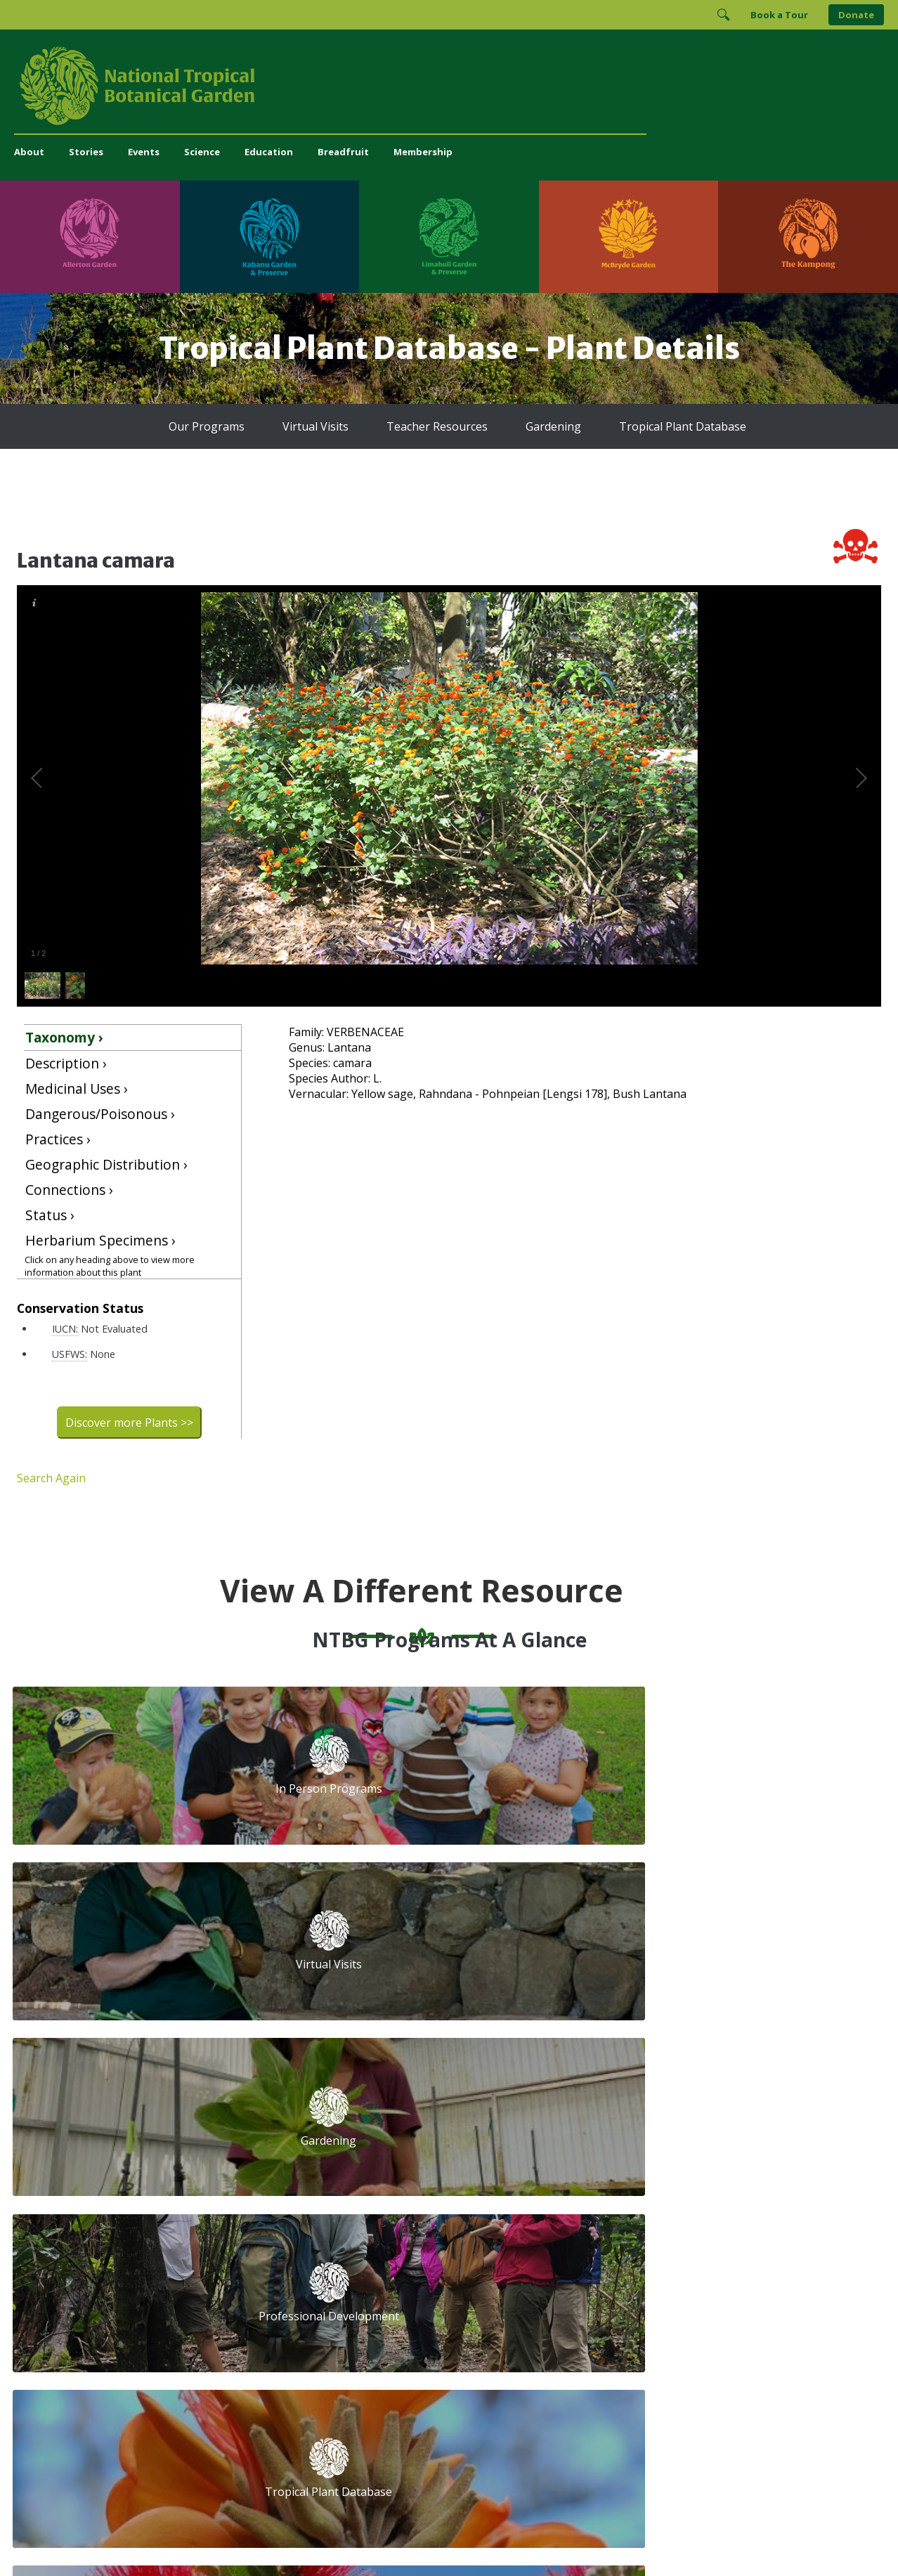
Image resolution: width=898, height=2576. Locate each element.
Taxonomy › (64, 1037)
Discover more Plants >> (129, 1422)
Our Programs (207, 426)
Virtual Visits (315, 426)
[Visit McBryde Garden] (629, 237)
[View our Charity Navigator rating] (566, 2326)
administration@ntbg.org (310, 2291)
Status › (49, 1214)
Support (271, 2100)
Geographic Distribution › (106, 1164)
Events (144, 151)
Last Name (710, 2158)
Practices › (58, 1139)
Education (269, 151)
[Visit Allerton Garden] (90, 237)
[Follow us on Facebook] (561, 2279)
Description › (66, 1063)
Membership (423, 151)
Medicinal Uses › (76, 1088)
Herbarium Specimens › (100, 1240)
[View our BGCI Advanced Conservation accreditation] (760, 2326)
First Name (516, 2158)
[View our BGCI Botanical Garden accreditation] (684, 2326)
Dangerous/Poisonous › (100, 1113)
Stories (86, 151)
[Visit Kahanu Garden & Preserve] (270, 237)
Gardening (553, 426)
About (29, 151)
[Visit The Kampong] (808, 237)
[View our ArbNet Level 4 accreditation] (632, 2326)
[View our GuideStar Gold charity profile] (507, 2326)
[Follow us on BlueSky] (616, 2279)
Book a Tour (779, 14)
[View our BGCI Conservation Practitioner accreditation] (722, 2326)
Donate (856, 14)
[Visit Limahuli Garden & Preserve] (449, 237)
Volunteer (275, 2147)
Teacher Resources (437, 426)
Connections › (69, 1189)
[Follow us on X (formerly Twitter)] (643, 2279)
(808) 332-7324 (288, 2276)
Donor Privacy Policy (624, 2537)
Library (378, 2178)
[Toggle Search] (723, 15)
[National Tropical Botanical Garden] (449, 86)
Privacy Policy (547, 2537)
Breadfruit (343, 151)
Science (202, 151)
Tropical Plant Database (682, 426)
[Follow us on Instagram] (588, 2279)
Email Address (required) (552, 2106)
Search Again (51, 1478)
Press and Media (292, 2306)
